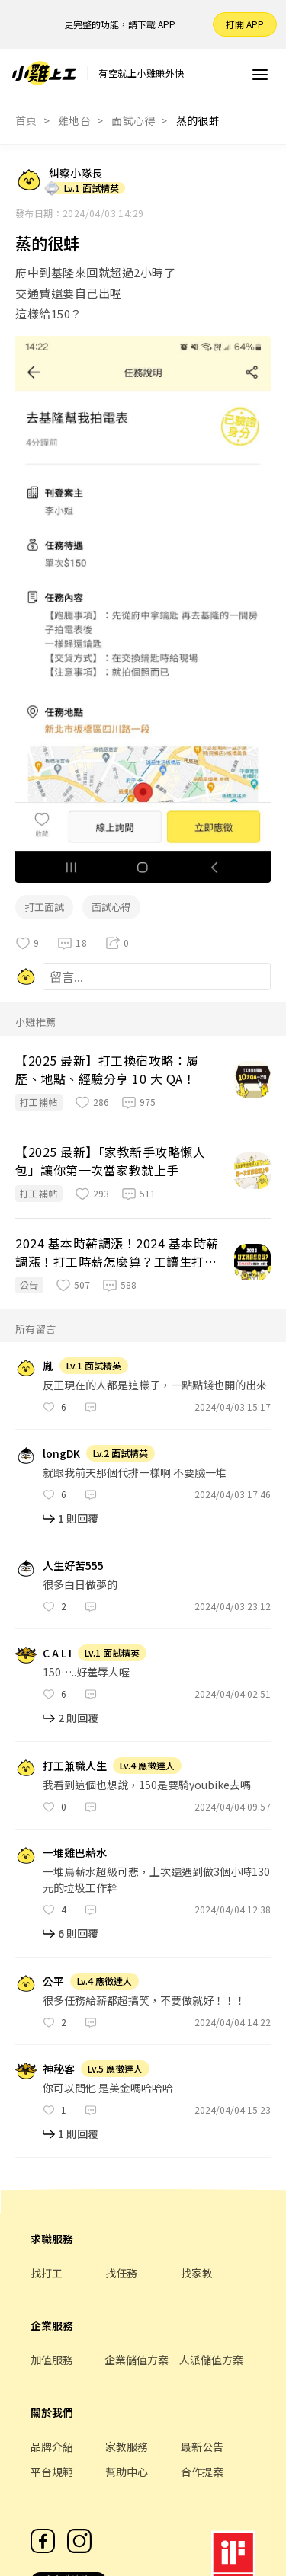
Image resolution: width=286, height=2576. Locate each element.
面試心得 (133, 120)
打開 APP (245, 24)
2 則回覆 (78, 1717)
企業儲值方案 (136, 2359)
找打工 (47, 2272)
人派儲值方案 (211, 2359)
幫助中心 (126, 2471)
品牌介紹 (52, 2446)
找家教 (197, 2272)
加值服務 (52, 2359)
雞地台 (74, 120)
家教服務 (126, 2446)
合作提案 (202, 2471)
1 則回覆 (78, 1518)
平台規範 (52, 2471)
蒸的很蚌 (198, 120)
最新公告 (202, 2446)
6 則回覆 (78, 1933)
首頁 (26, 120)
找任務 (121, 2272)
